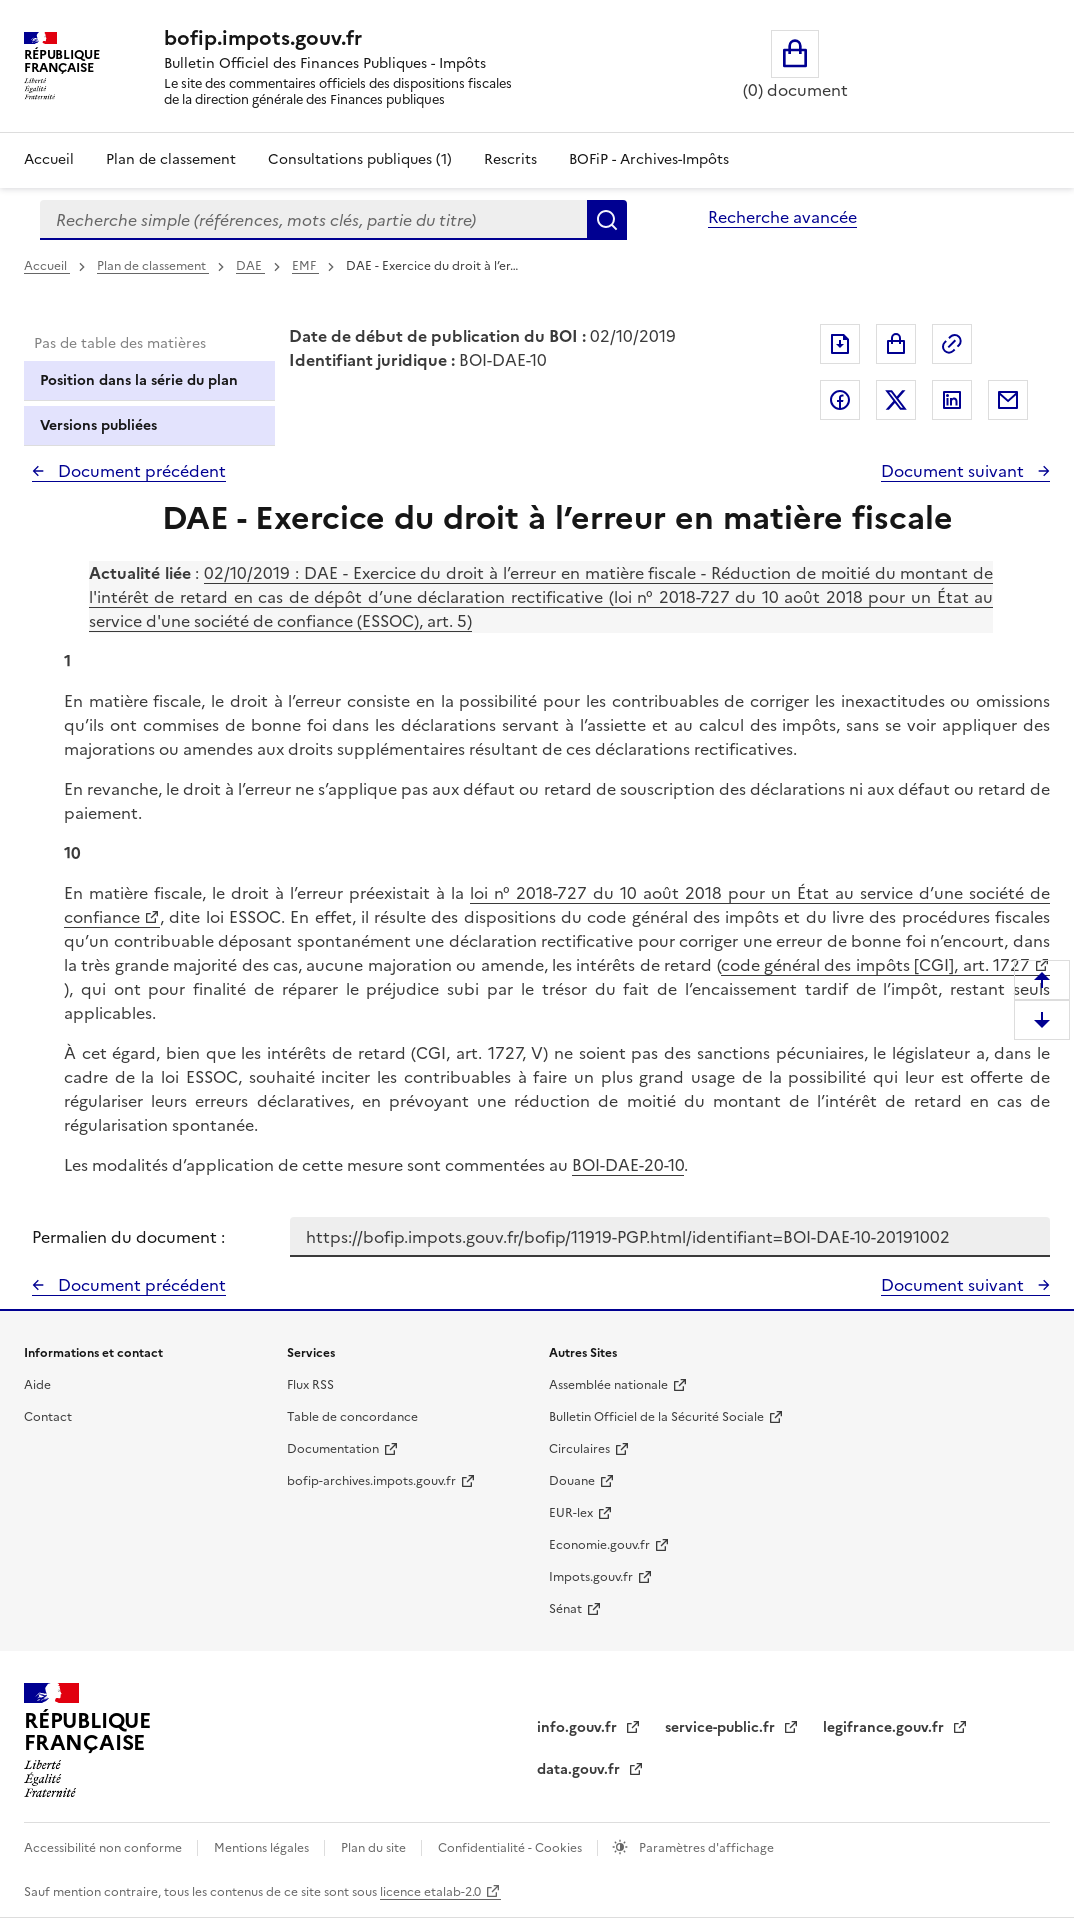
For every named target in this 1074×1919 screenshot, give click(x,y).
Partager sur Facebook (840, 400)
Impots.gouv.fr (591, 1577)
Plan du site (375, 1848)
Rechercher (607, 220)
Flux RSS (310, 1385)
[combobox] (313, 220)
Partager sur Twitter (896, 400)
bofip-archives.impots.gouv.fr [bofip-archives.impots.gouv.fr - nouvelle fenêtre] (371, 1481)
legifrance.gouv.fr (885, 1727)
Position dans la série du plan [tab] (139, 380)
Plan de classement (153, 266)
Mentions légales (263, 1848)
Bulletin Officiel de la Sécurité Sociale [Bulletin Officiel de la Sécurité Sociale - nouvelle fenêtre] (656, 1417)
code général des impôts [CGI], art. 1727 (875, 965)
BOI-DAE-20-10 (628, 1165)
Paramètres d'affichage (705, 1848)
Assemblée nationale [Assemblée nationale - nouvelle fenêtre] (608, 1385)
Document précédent (140, 471)
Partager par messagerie (1008, 400)
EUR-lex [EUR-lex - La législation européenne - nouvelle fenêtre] (571, 1513)
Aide (37, 1385)
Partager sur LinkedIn (952, 400)
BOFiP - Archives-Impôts (649, 159)
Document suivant (954, 471)
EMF (305, 266)
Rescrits (510, 159)
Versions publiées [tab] (98, 425)
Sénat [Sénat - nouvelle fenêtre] (565, 1609)
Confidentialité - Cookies (511, 1848)
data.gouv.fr (580, 1769)
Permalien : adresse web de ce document (952, 344)
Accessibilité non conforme (104, 1848)
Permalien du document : (128, 1237)
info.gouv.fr (579, 1727)
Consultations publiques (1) (360, 159)
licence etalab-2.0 (430, 1892)
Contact (48, 1417)
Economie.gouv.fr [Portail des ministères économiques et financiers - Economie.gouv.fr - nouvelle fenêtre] (599, 1545)
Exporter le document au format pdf (840, 344)
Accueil (49, 159)
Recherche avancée (782, 217)
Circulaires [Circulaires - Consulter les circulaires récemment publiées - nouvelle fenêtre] (579, 1449)
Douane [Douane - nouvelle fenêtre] (572, 1481)
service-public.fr (722, 1727)
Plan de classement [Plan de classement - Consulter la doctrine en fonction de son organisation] (171, 159)
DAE (250, 266)
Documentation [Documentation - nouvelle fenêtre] (333, 1449)
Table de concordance (352, 1417)
